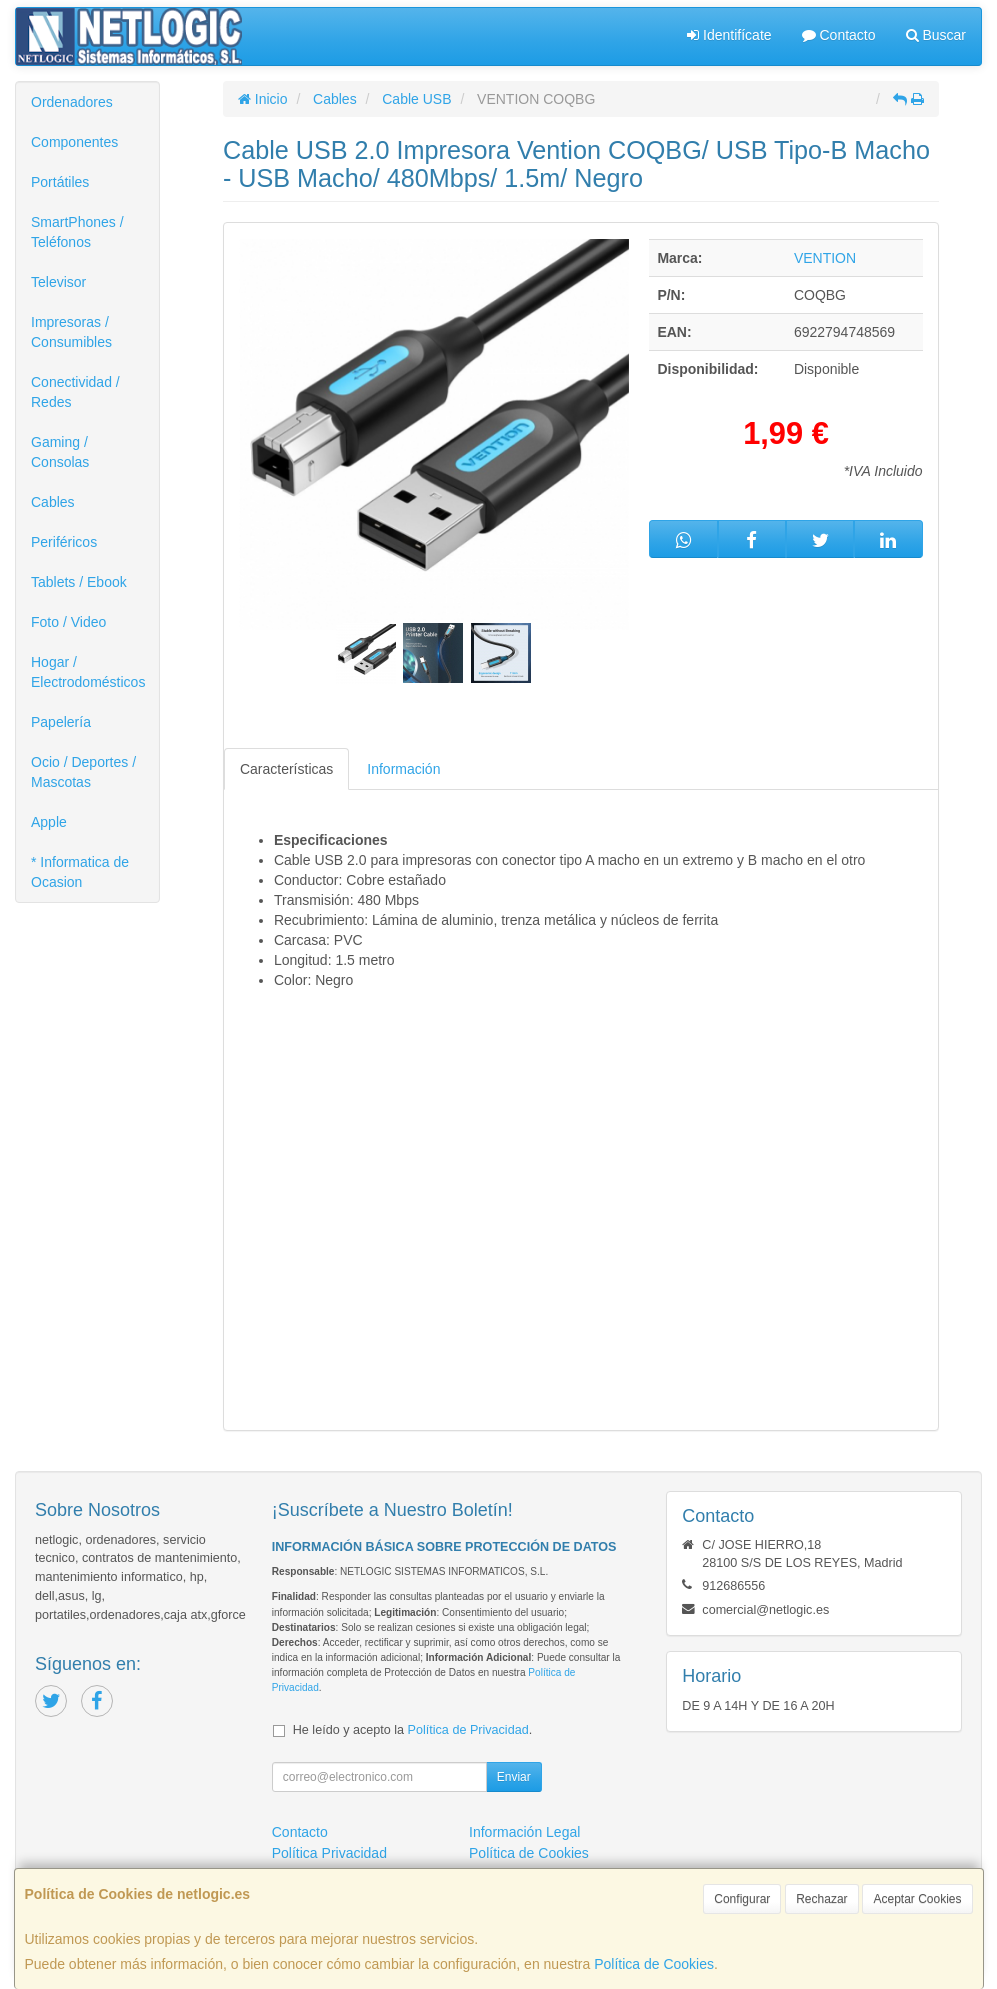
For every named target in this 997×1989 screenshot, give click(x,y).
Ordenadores (72, 102)
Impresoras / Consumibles (71, 332)
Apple (49, 822)
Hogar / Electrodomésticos (88, 672)
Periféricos (64, 542)
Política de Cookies (654, 1964)
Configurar (742, 1899)
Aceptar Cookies (917, 1899)
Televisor (58, 282)
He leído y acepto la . (412, 1730)
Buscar (936, 35)
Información (403, 769)
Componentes (74, 142)
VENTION (825, 258)
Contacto (839, 35)
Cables (53, 502)
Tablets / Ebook (79, 582)
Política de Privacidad (468, 1730)
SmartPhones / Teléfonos (77, 232)
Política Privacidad (329, 1853)
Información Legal (524, 1832)
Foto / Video (68, 622)
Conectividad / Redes (75, 392)
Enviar (514, 1777)
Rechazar (821, 1899)
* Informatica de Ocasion (80, 872)
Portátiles (60, 182)
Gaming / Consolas (60, 452)
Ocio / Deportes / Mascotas (83, 772)
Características (286, 769)
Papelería (61, 722)
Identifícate (729, 35)
